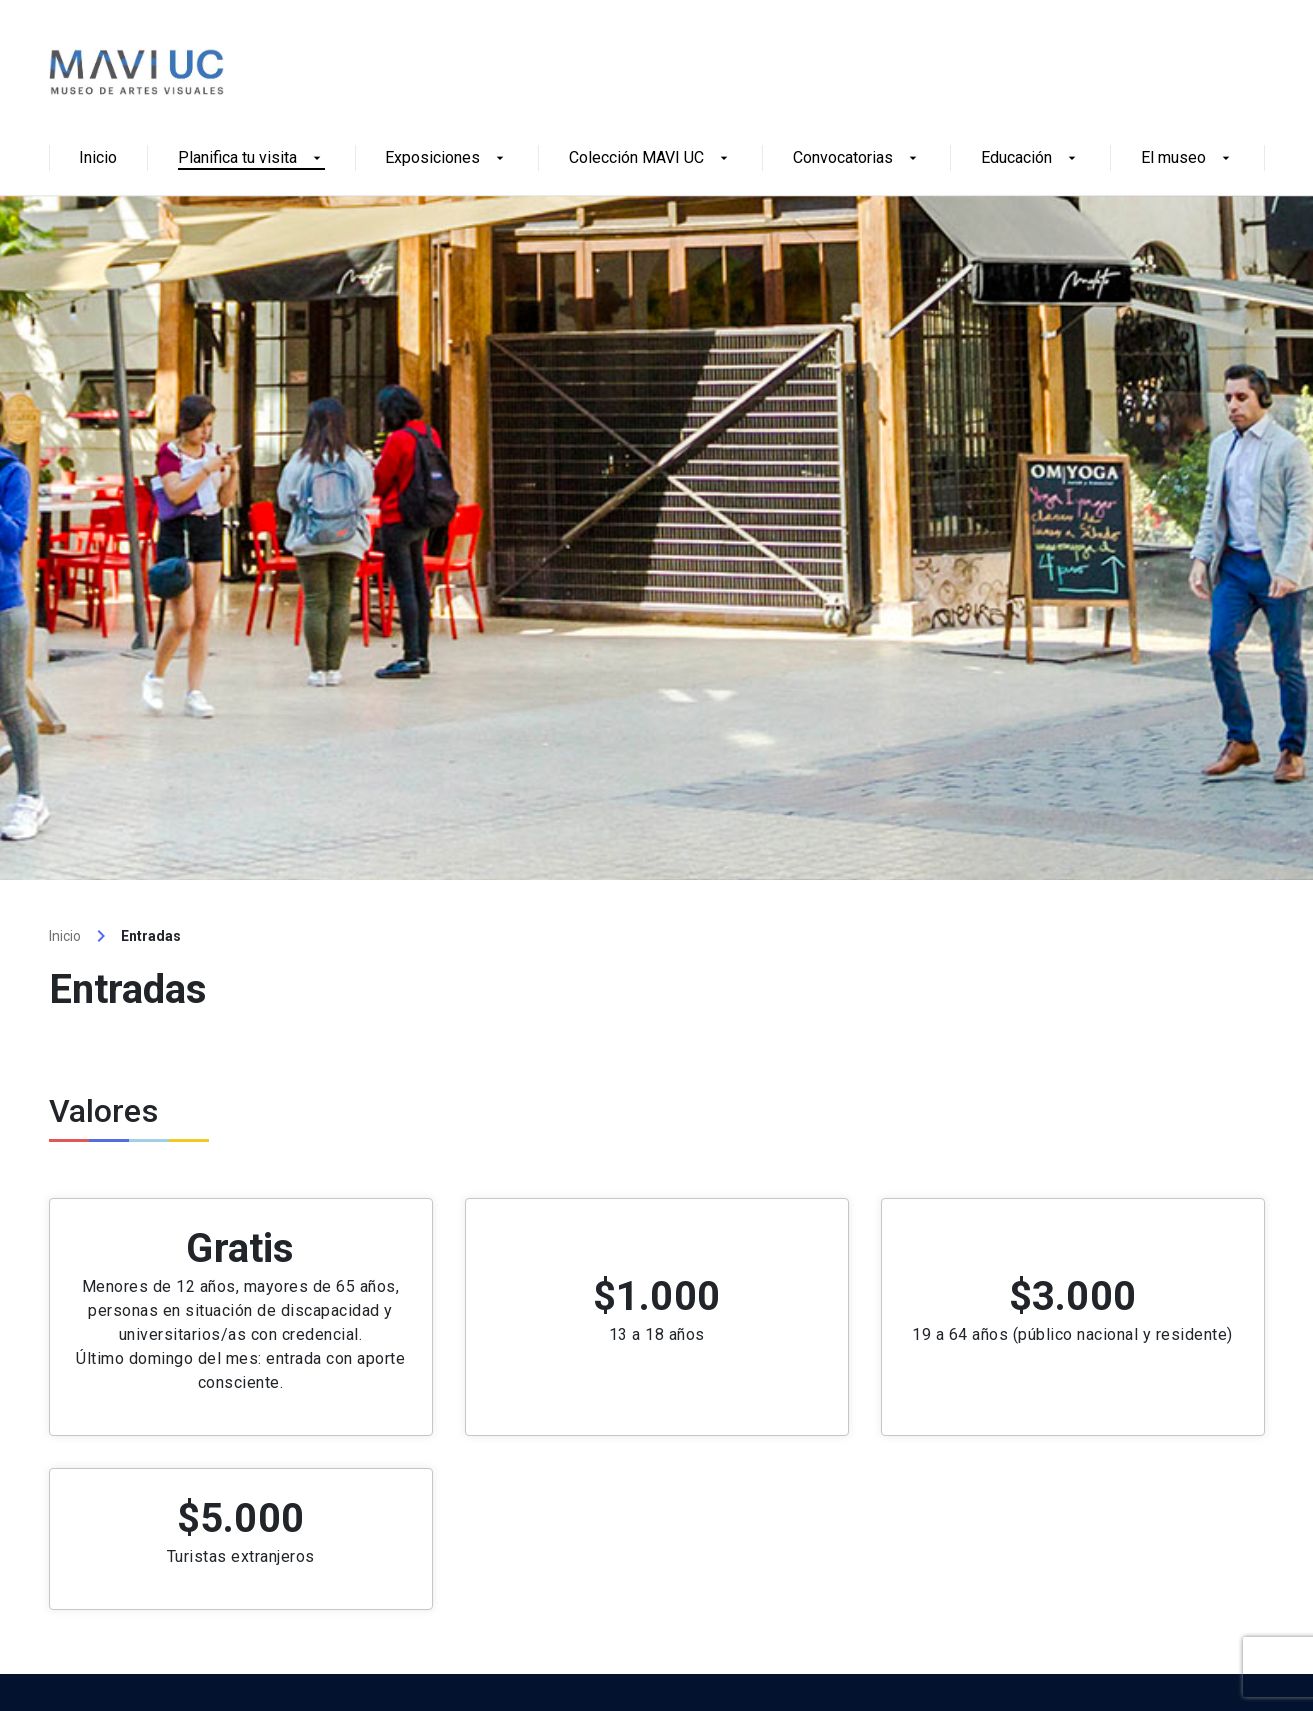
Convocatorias (857, 158)
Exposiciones (446, 158)
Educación (1030, 158)
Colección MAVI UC (650, 158)
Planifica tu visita (251, 158)
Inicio (98, 158)
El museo (1187, 158)
